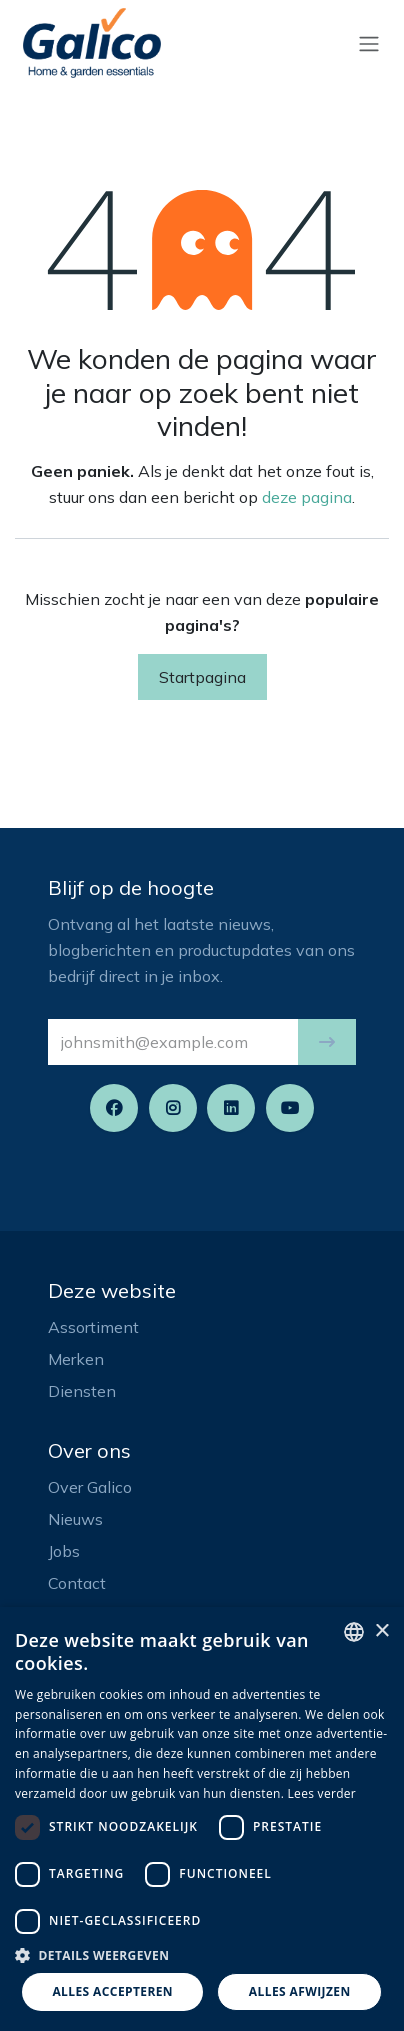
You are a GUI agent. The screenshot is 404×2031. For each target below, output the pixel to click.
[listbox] (354, 1632)
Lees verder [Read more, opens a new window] (322, 1793)
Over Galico (90, 1487)
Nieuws (75, 1519)
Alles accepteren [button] (112, 1991)
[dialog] (202, 1819)
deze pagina (307, 497)
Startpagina (202, 677)
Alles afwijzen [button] (300, 1991)
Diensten (82, 1391)
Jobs (64, 1551)
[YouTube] (290, 1108)
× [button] (381, 1631)
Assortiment (93, 1327)
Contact (77, 1583)
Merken (76, 1359)
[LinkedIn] (231, 1108)
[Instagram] (173, 1108)
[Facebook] (114, 1108)
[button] (327, 1042)
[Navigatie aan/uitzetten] (369, 43)
